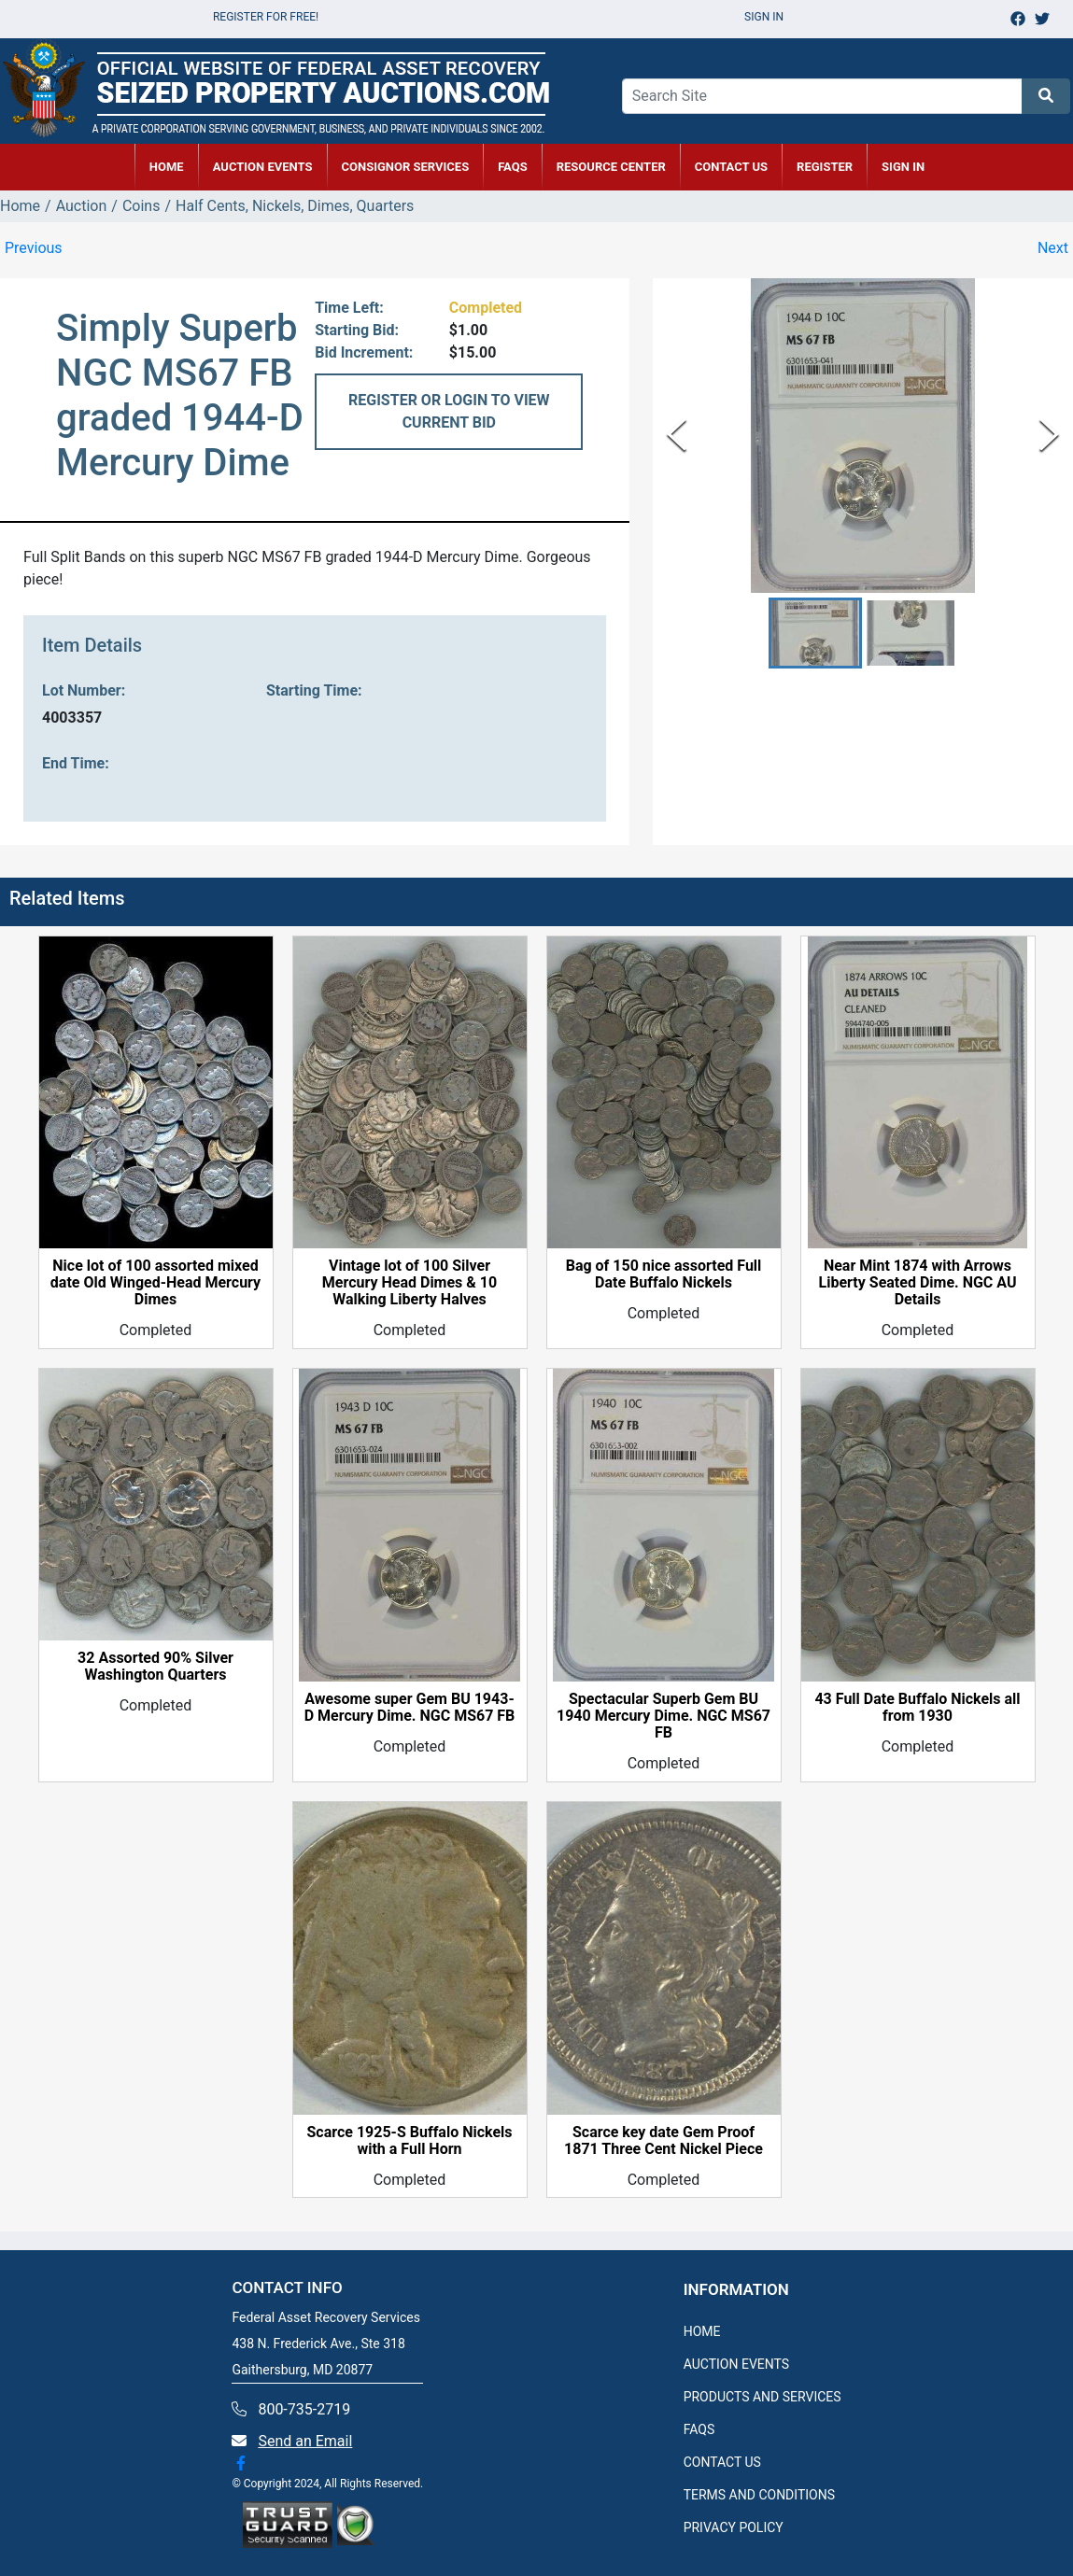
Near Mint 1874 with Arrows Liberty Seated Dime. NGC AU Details (918, 1283)
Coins (141, 206)
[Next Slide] (1049, 435)
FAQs (513, 167)
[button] (815, 633)
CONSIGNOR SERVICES (406, 167)
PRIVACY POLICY (734, 2527)
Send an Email (305, 2441)
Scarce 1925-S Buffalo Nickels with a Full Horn (409, 2141)
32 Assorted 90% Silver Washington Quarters (155, 1666)
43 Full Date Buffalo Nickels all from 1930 (917, 1707)
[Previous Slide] (676, 435)
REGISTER (825, 167)
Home (20, 206)
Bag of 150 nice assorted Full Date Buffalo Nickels (664, 1274)
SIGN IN (903, 167)
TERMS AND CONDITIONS (759, 2494)
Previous (34, 248)
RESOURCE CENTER (611, 167)
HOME (166, 167)
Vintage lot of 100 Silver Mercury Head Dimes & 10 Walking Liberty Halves (409, 1283)
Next (1053, 248)
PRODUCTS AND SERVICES (762, 2396)
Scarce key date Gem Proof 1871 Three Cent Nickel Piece (663, 2141)
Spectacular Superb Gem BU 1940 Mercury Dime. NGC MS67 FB (663, 1716)
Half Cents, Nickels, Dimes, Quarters (295, 206)
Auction (81, 206)
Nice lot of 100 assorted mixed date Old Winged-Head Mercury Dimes (155, 1283)
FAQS (699, 2429)
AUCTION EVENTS (263, 167)
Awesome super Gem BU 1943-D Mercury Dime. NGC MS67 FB (409, 1707)
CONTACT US (731, 167)
